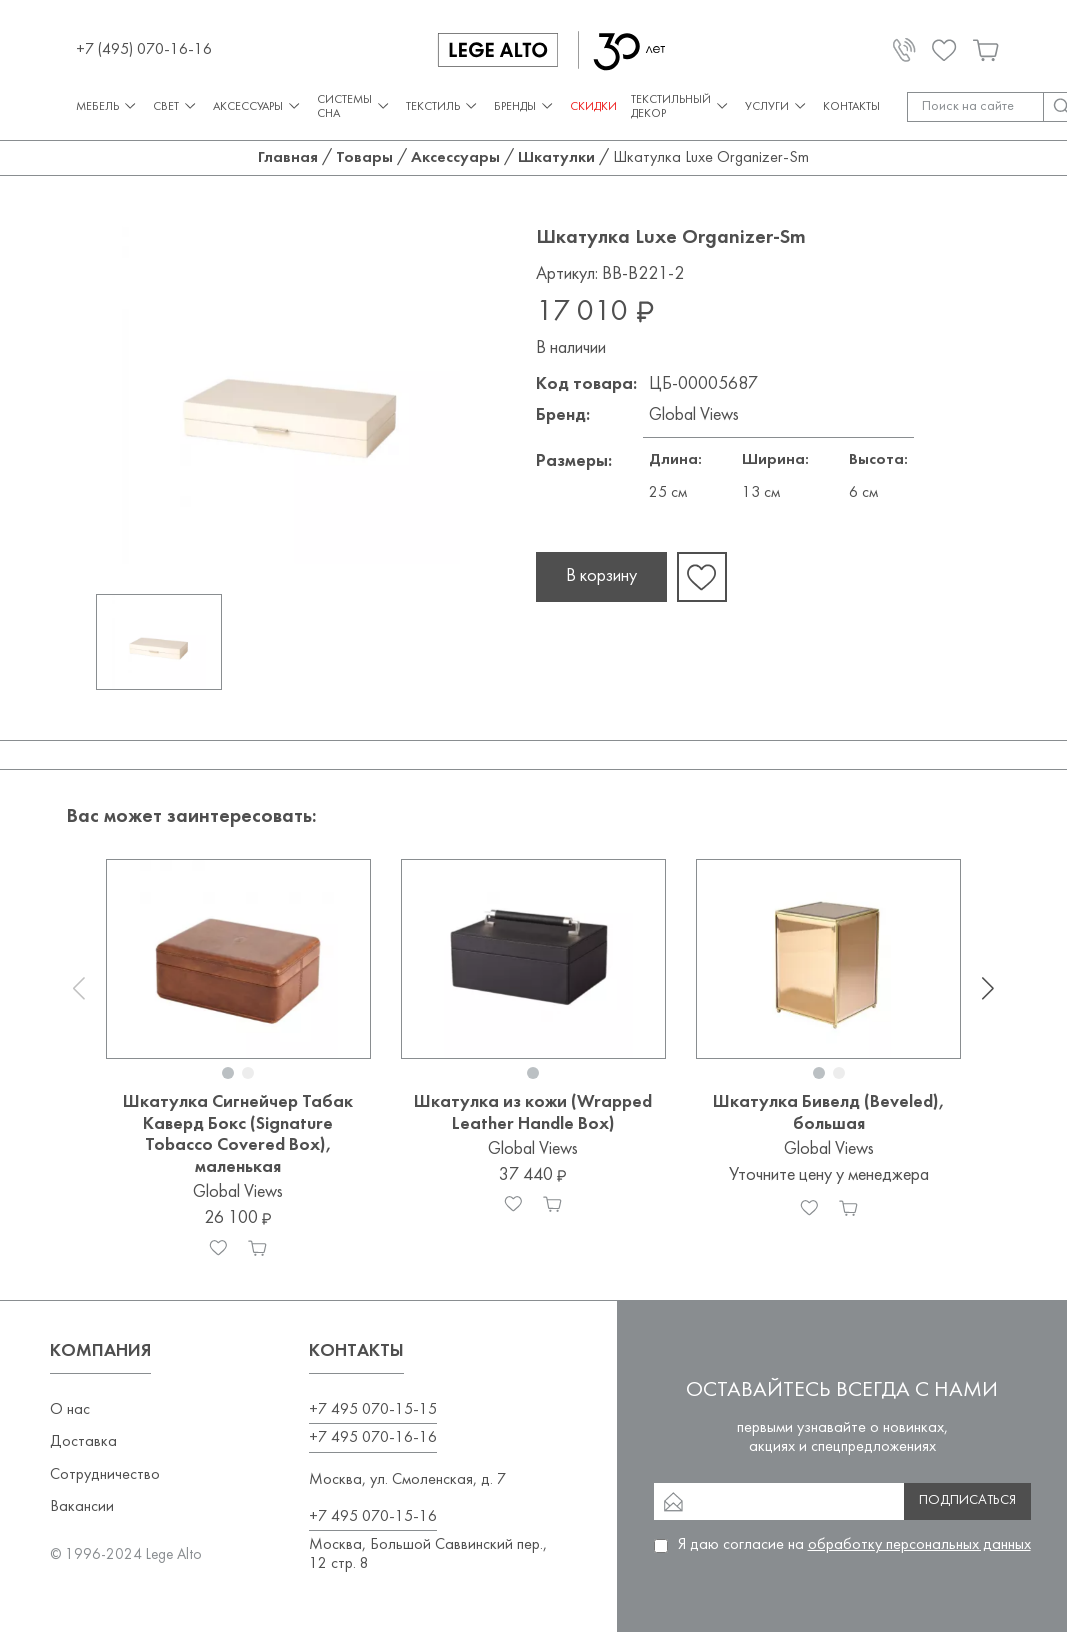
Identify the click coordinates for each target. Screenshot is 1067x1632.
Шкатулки (556, 158)
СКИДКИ (593, 107)
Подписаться (967, 1500)
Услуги (777, 106)
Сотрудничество (105, 1475)
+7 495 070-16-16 (373, 1438)
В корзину (601, 576)
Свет (176, 106)
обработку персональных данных (919, 1545)
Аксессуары (258, 106)
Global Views (694, 415)
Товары (364, 158)
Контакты (851, 107)
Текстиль (443, 106)
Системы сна (354, 107)
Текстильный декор (681, 107)
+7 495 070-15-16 (373, 1517)
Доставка (83, 1442)
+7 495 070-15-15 (373, 1410)
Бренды (525, 106)
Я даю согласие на (854, 1545)
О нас (70, 1410)
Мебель (107, 106)
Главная (288, 158)
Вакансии (82, 1507)
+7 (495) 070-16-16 (144, 50)
